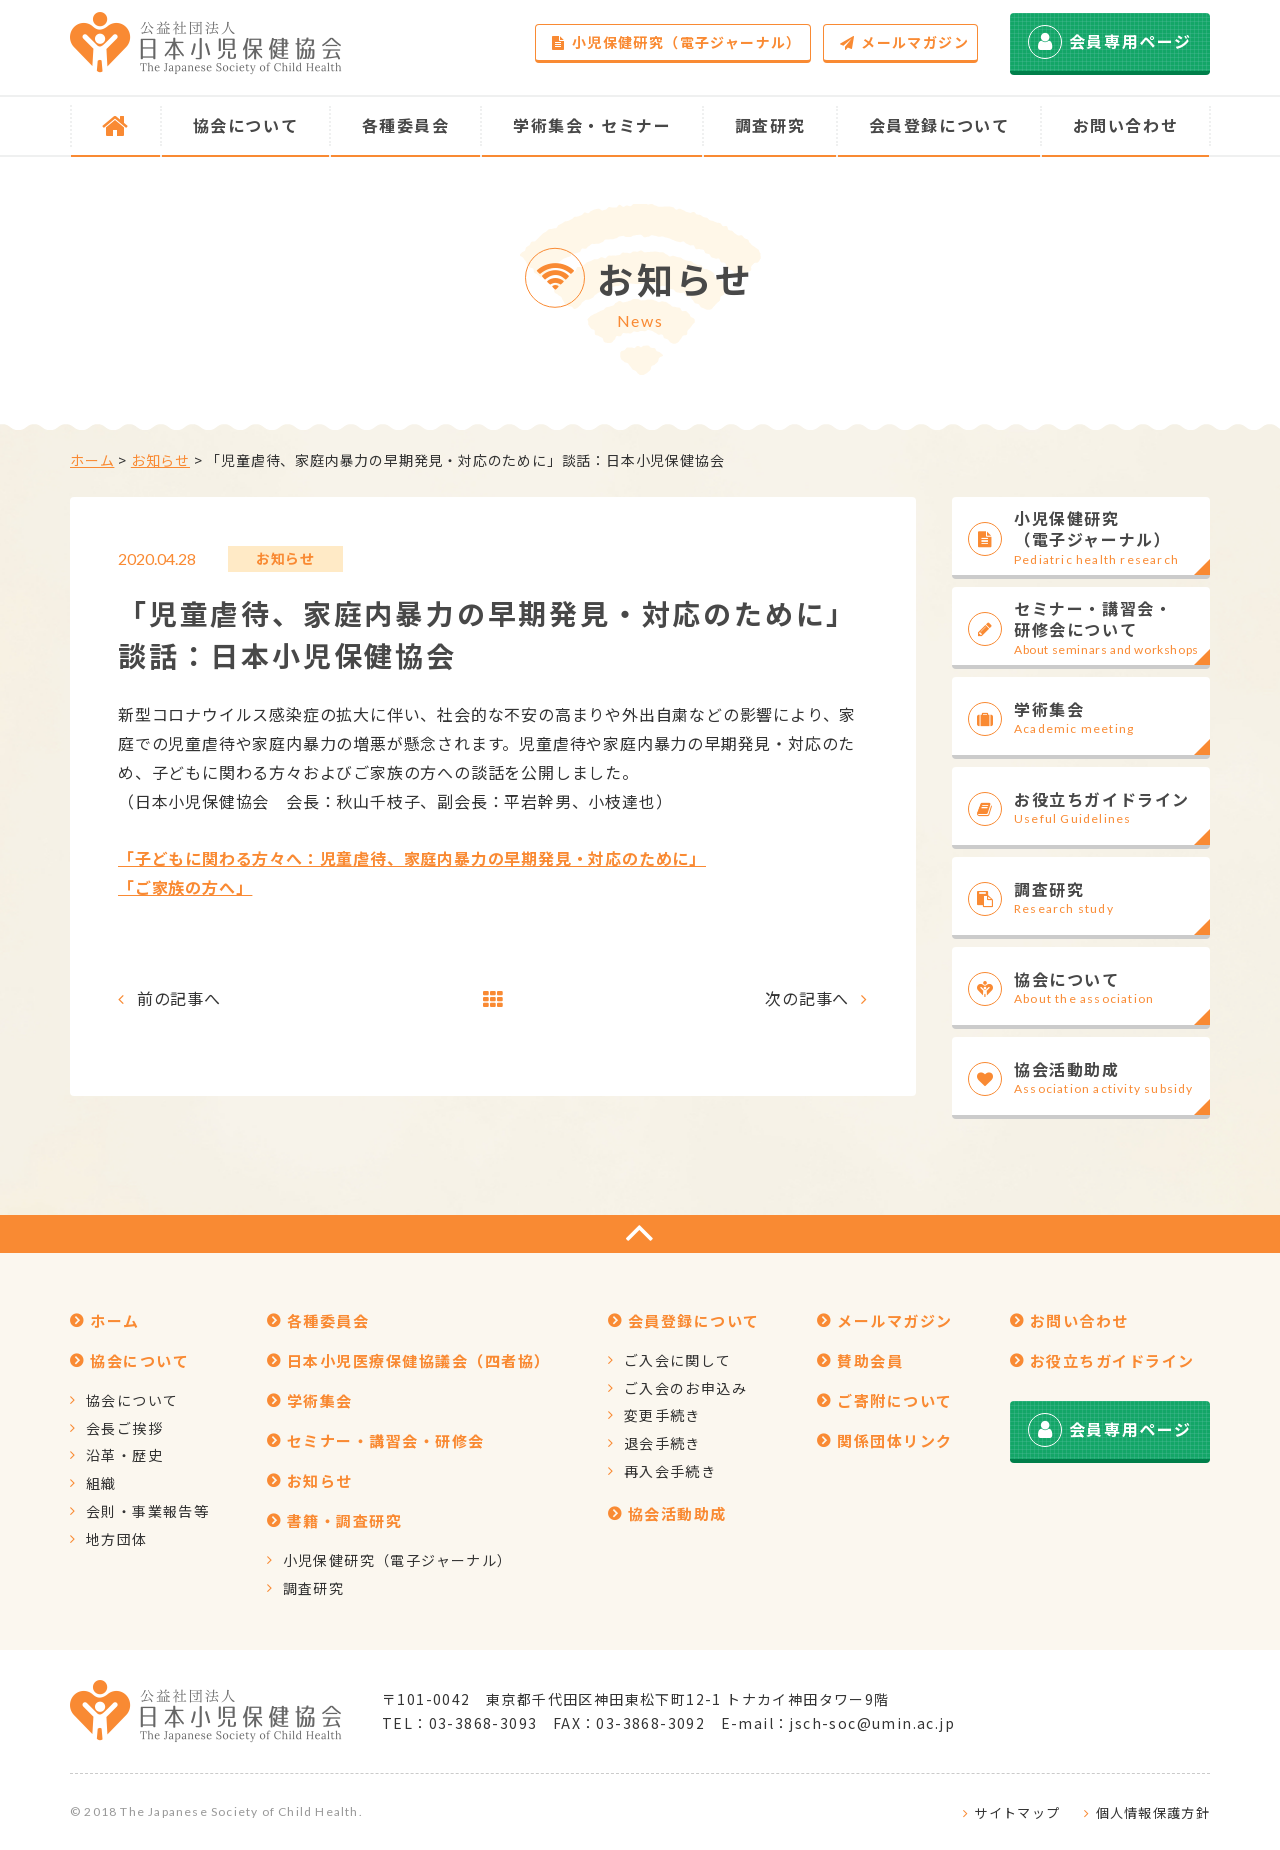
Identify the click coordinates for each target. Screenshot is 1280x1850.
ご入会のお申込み (685, 1388)
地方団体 (117, 1539)
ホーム (92, 460)
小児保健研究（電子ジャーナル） (676, 42)
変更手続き (662, 1415)
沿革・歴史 (124, 1455)
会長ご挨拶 (124, 1428)
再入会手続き (670, 1471)
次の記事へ (807, 998)
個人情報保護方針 (1153, 1812)
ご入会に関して (678, 1360)
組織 (101, 1483)
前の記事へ (179, 998)
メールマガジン (904, 42)
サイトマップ (1017, 1812)
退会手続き (662, 1443)
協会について (132, 1400)
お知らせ (160, 460)
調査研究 (314, 1588)
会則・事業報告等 (147, 1511)
